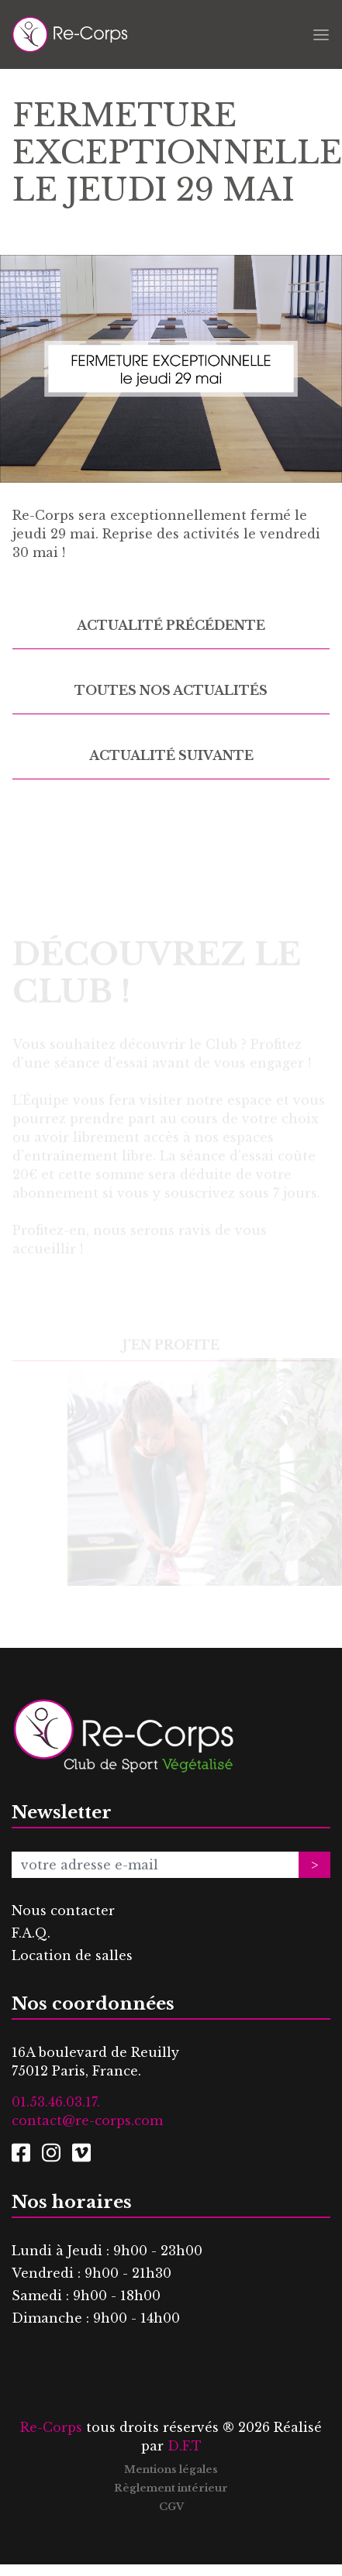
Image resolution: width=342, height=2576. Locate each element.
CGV (171, 2506)
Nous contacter (63, 1910)
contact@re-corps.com (87, 2120)
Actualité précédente (171, 625)
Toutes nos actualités (171, 690)
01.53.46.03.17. (56, 2102)
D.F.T (185, 2446)
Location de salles (72, 1955)
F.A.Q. (31, 1933)
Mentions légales (171, 2469)
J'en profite (171, 1352)
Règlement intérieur (171, 2488)
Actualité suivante (171, 755)
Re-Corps (51, 2427)
